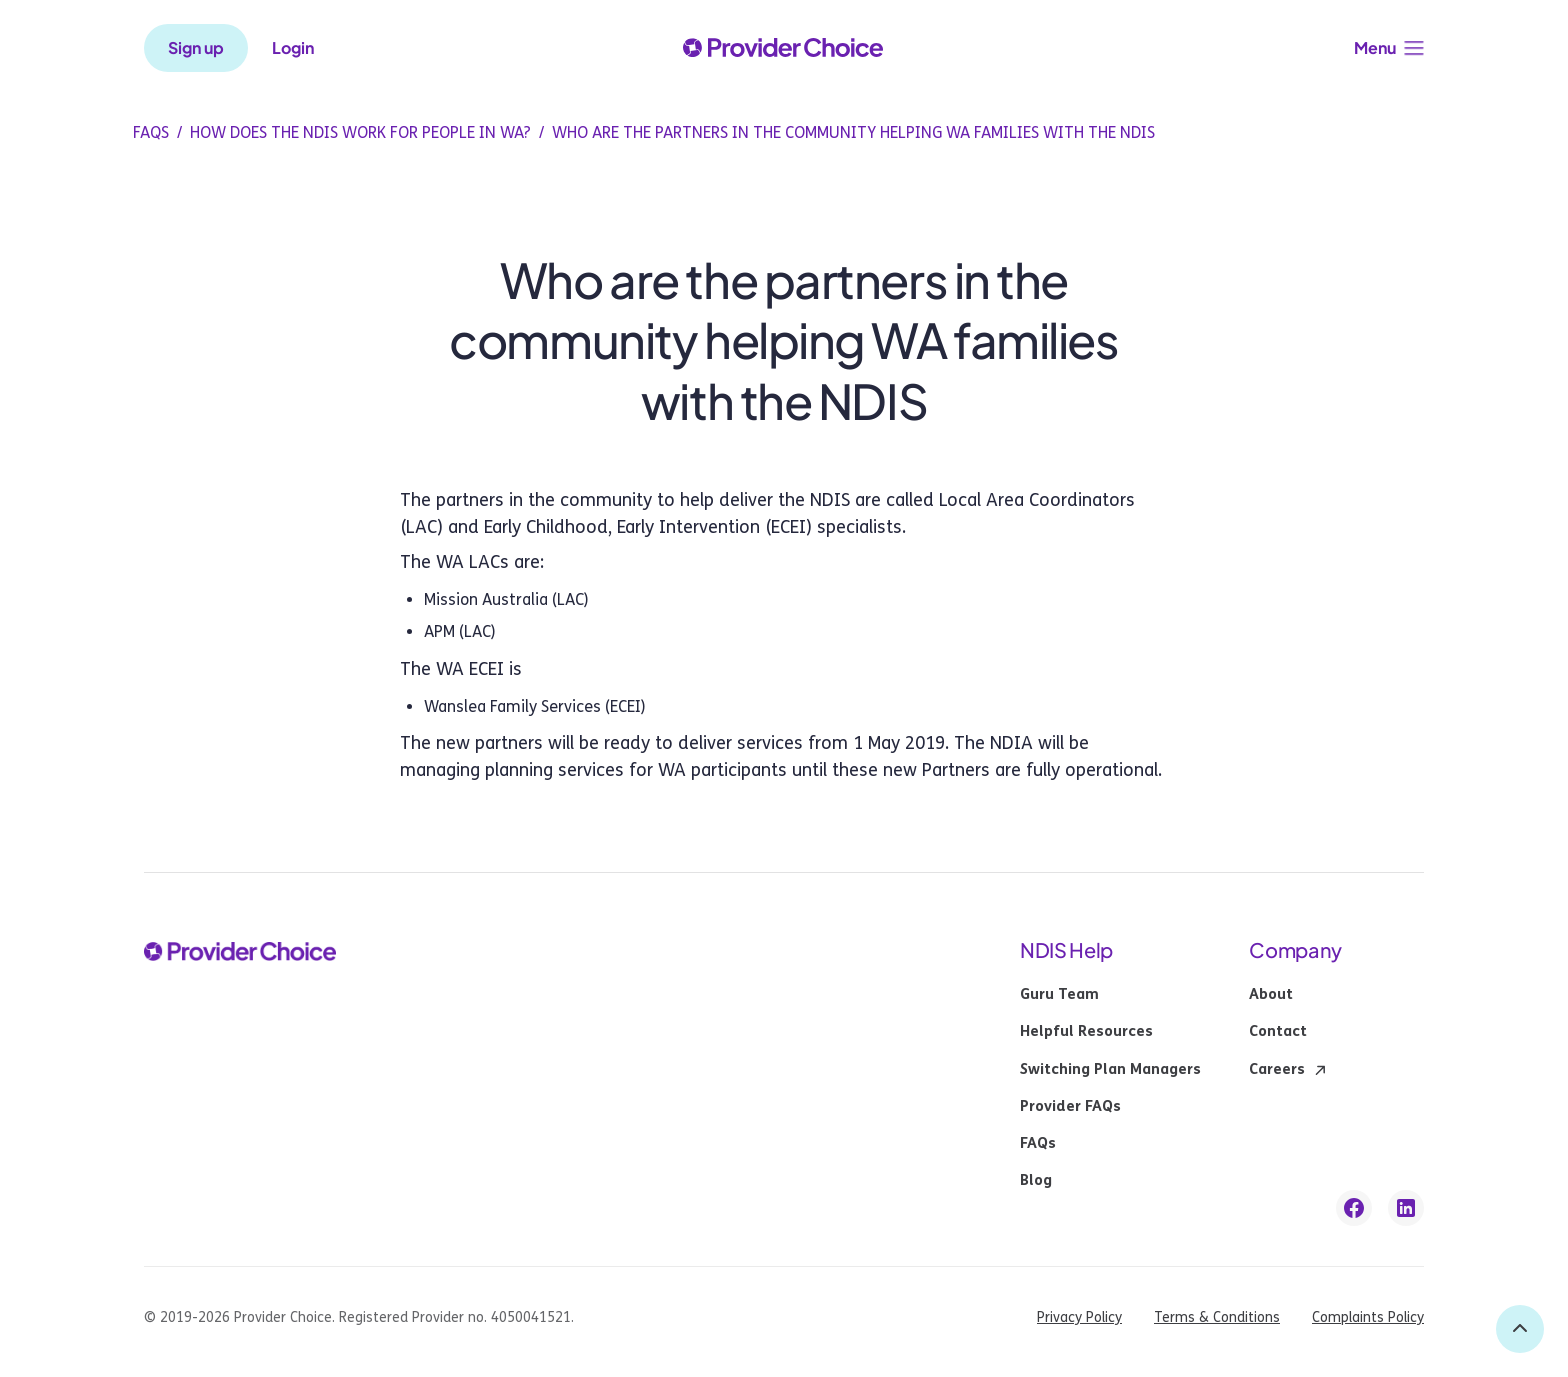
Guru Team (1059, 995)
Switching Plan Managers (1110, 1070)
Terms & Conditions (1217, 1317)
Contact (1278, 1032)
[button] (1389, 48)
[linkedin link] (1406, 1208)
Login (293, 48)
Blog (1036, 1181)
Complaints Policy (1368, 1317)
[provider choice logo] (783, 48)
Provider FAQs (1070, 1107)
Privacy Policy (1079, 1317)
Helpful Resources (1086, 1032)
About (1271, 995)
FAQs (1038, 1144)
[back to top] (1520, 1329)
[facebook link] (1354, 1208)
